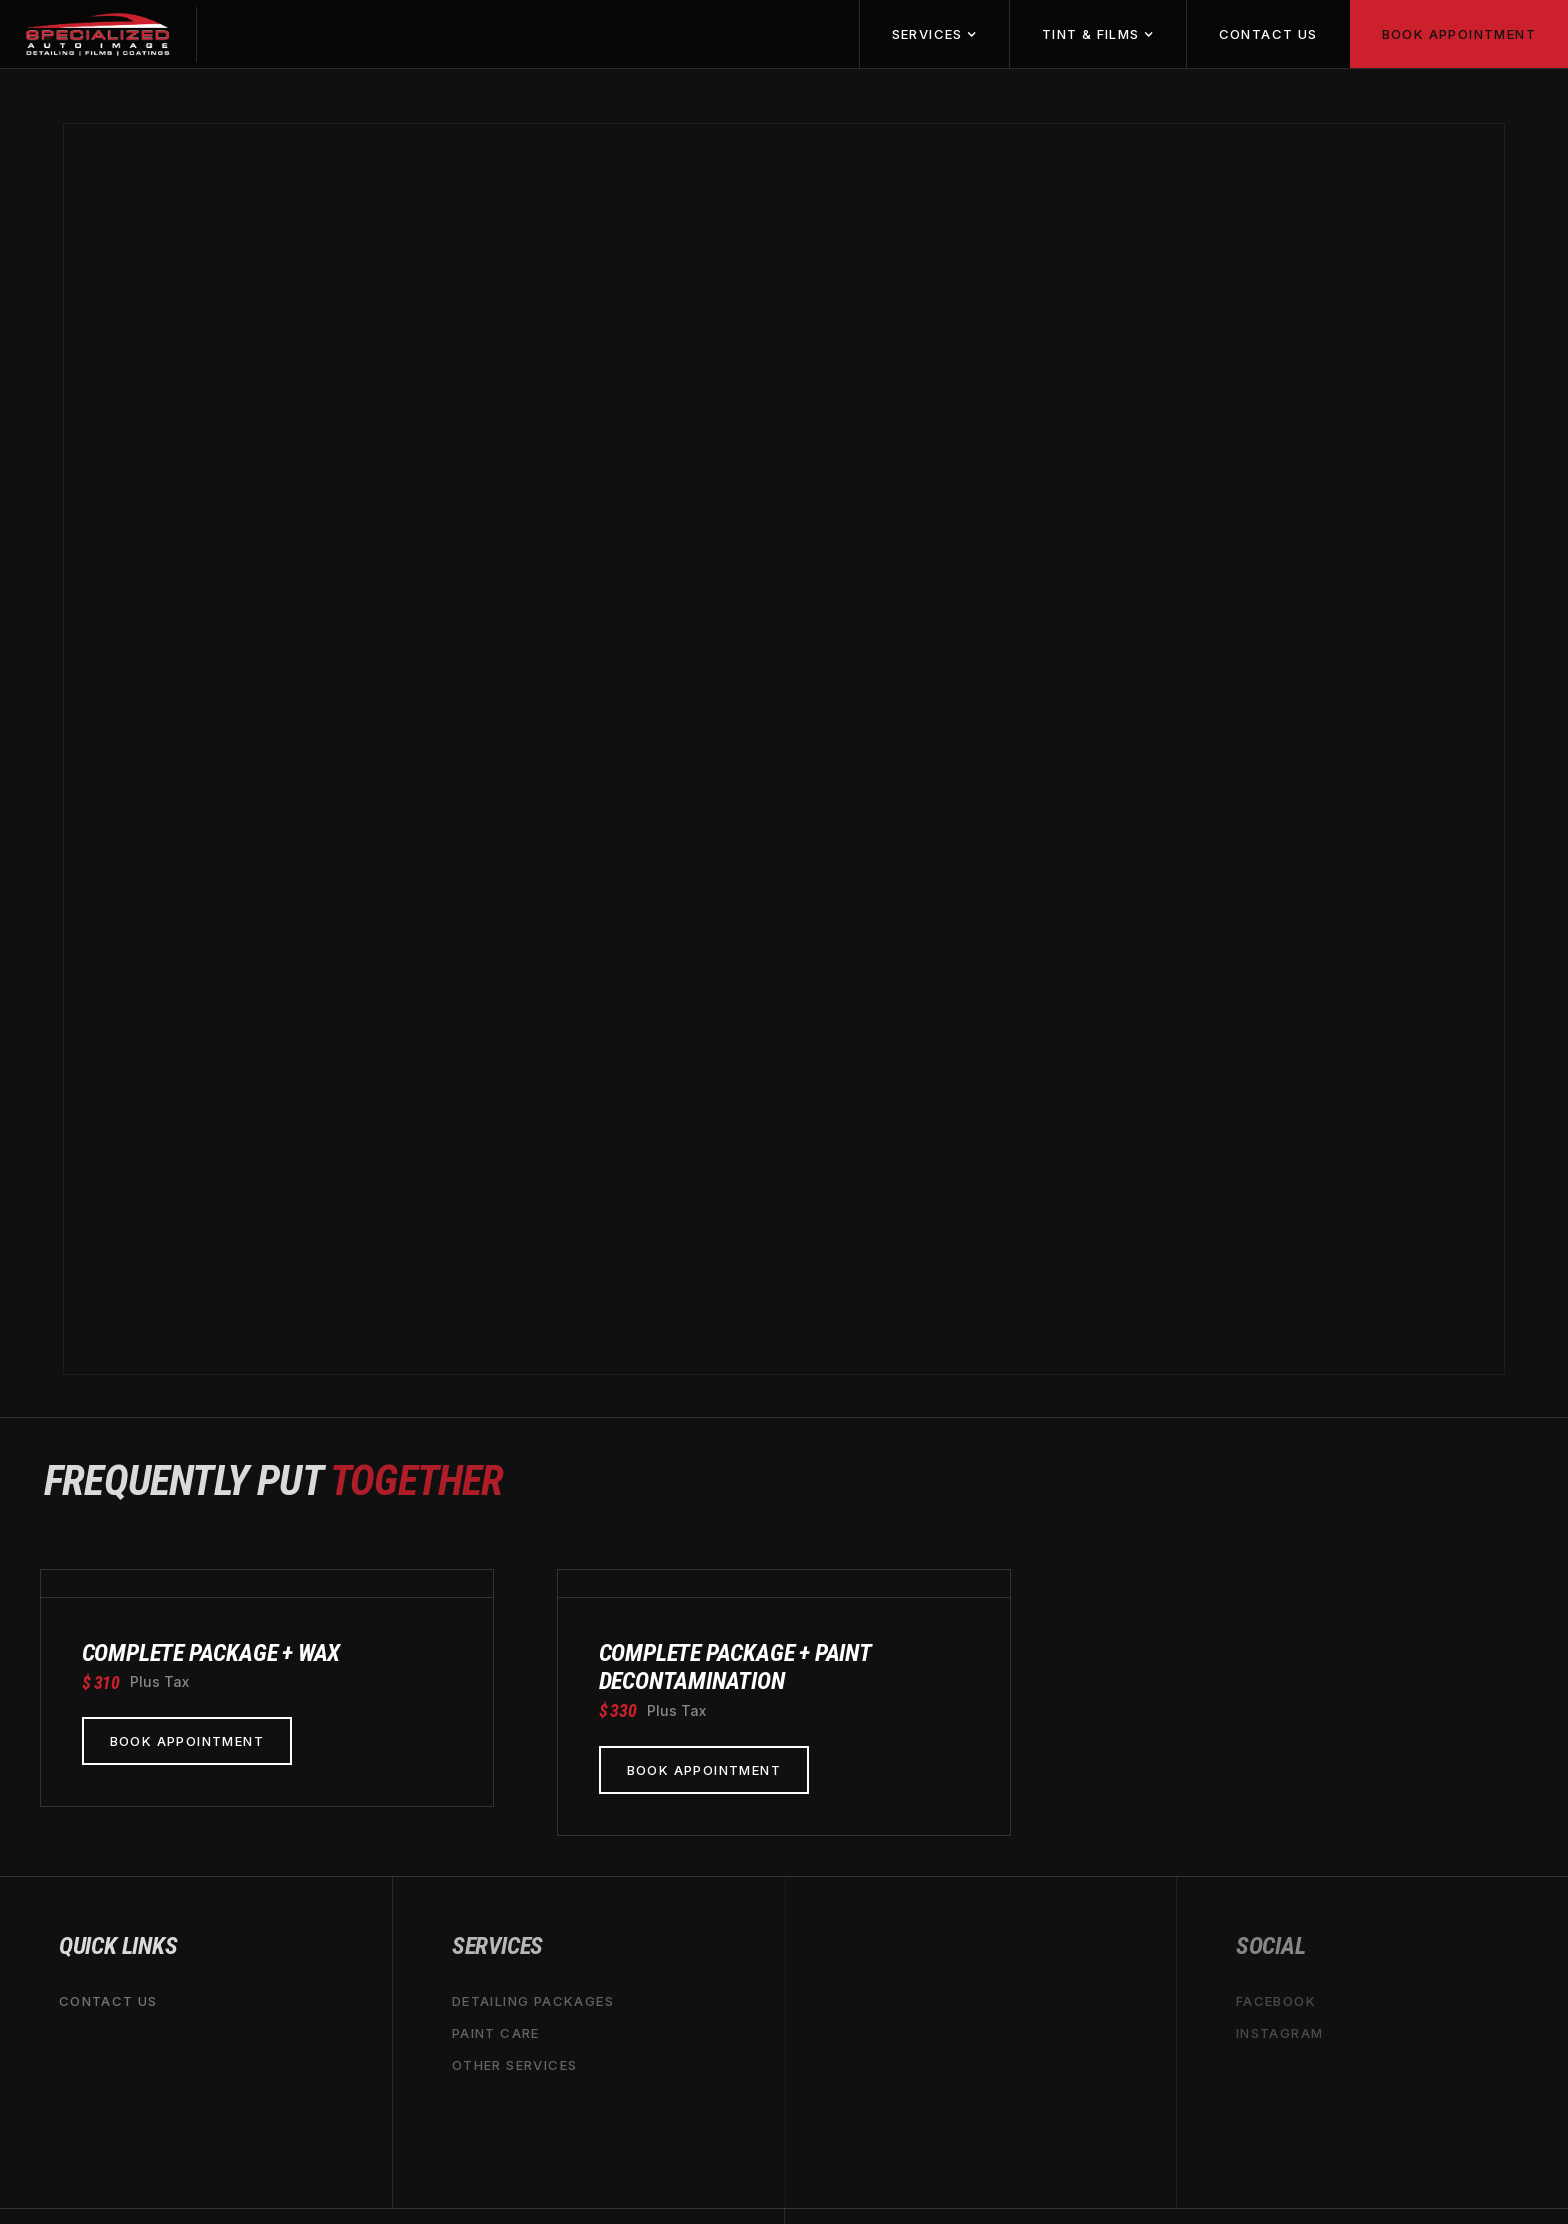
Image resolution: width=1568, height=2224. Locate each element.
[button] (934, 34)
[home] (98, 34)
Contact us (1268, 34)
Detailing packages (533, 2001)
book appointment (1459, 34)
